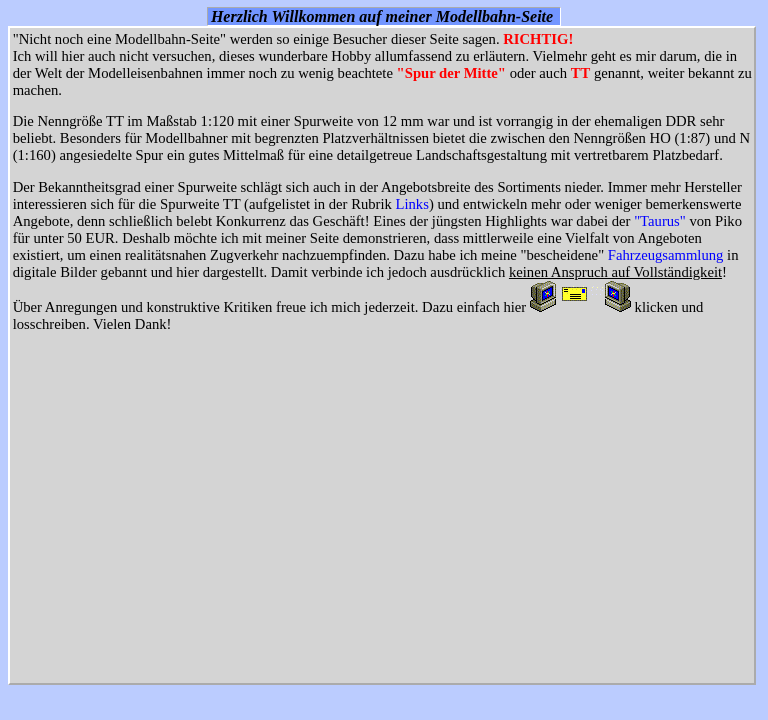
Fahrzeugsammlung (666, 255)
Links (412, 204)
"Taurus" (660, 221)
